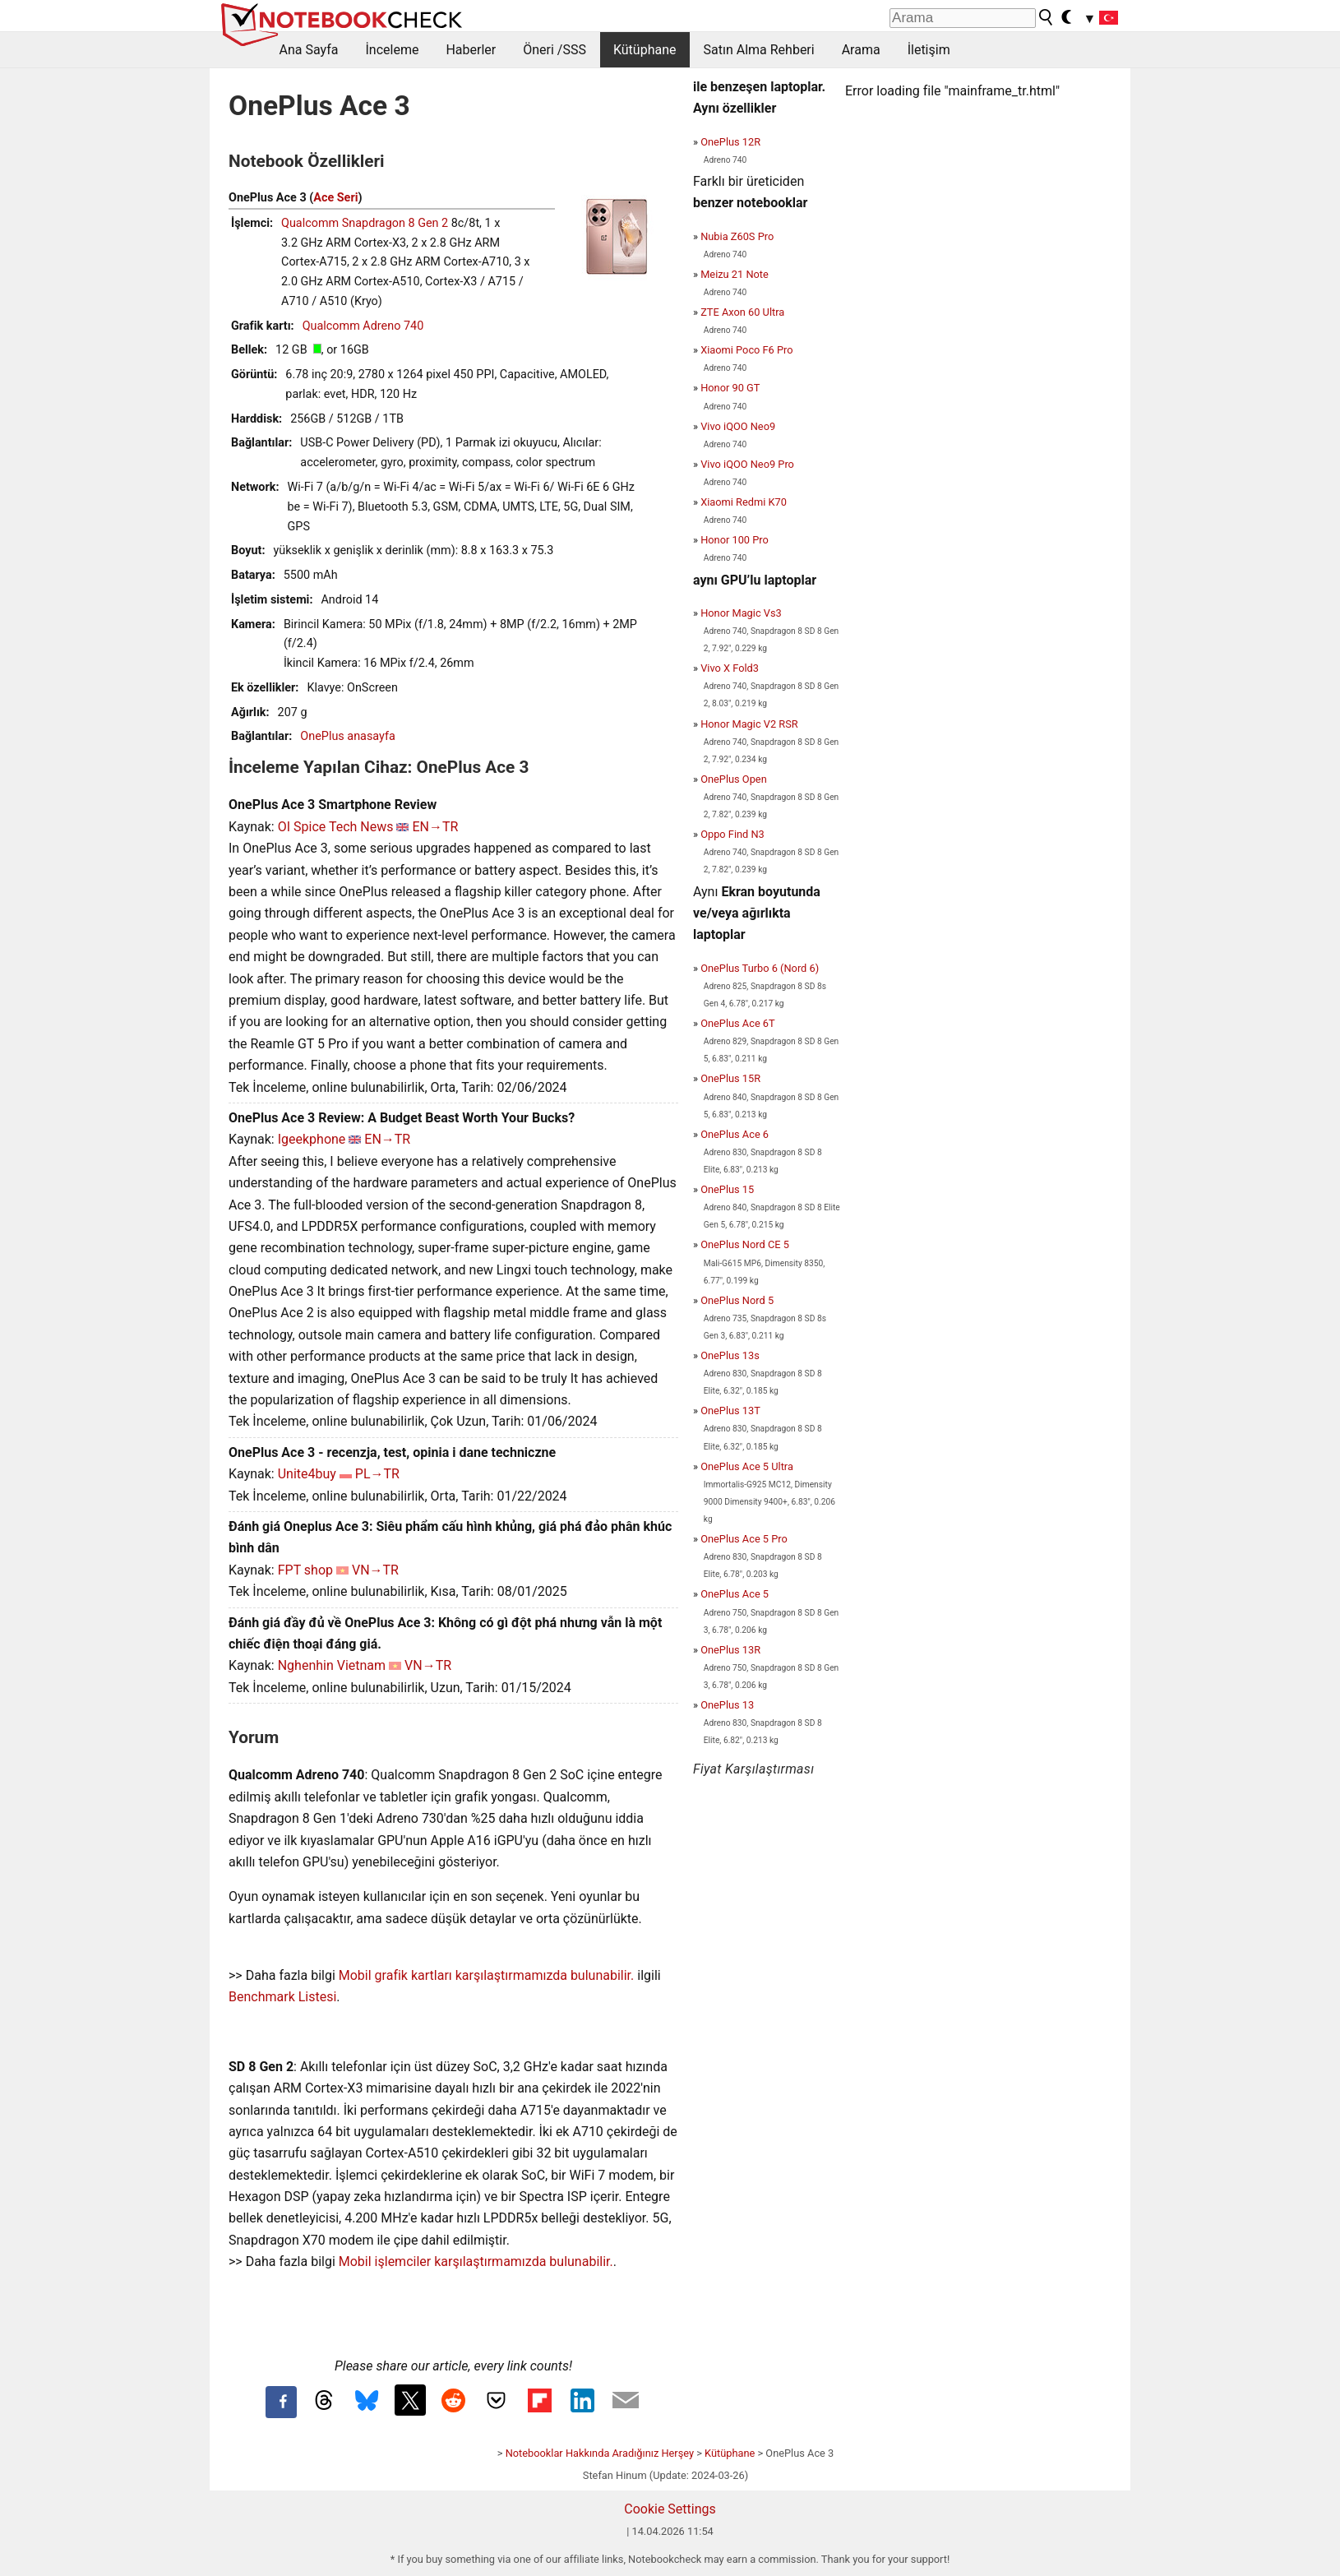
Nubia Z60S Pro (737, 236)
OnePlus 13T (730, 1410)
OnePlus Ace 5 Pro (744, 1539)
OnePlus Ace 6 (734, 1134)
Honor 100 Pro (734, 540)
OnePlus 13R (730, 1650)
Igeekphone (312, 1139)
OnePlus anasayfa (347, 736)
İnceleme (391, 50)
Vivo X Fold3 (729, 668)
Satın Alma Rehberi (759, 50)
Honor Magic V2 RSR (749, 724)
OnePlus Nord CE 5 (744, 1244)
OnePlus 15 (727, 1189)
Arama (861, 50)
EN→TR (435, 827)
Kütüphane (645, 50)
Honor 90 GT (730, 388)
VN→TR (375, 1570)
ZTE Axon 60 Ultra (742, 312)
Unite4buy (307, 1474)
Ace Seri (335, 198)
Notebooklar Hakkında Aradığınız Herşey (600, 2453)
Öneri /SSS (554, 50)
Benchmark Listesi (282, 1997)
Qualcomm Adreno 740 (363, 326)
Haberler (471, 50)
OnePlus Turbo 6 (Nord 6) (759, 968)
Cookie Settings (670, 2509)
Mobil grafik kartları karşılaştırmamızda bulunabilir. (487, 1975)
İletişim (929, 50)
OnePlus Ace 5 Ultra (746, 1466)
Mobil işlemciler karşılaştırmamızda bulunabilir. (476, 2261)
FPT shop (305, 1570)
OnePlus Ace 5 (734, 1594)
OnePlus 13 (727, 1705)
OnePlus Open (733, 779)
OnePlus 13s (730, 1355)
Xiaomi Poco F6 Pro (746, 350)
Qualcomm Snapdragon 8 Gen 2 (364, 223)
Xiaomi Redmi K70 (743, 502)
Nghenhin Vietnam (332, 1665)
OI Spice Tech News (336, 827)
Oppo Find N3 (732, 834)
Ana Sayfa (309, 50)
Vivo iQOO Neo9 (737, 426)
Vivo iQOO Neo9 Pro (747, 464)
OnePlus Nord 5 (737, 1300)
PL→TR (377, 1474)
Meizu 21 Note (734, 274)
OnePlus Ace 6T (737, 1023)
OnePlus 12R (730, 142)
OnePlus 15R (730, 1078)
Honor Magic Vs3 (741, 613)
